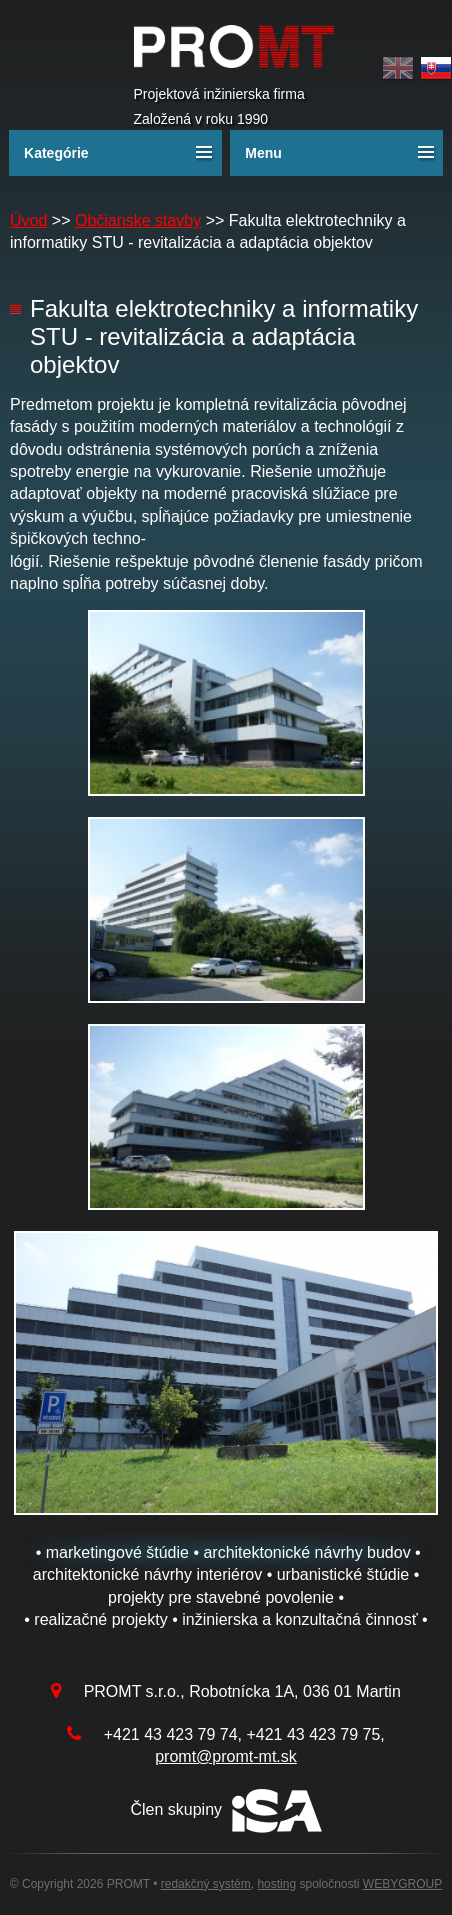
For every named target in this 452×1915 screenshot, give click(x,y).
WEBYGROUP (402, 1884)
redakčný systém (206, 1884)
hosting (276, 1884)
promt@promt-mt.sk (226, 1756)
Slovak (436, 68)
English (398, 68)
